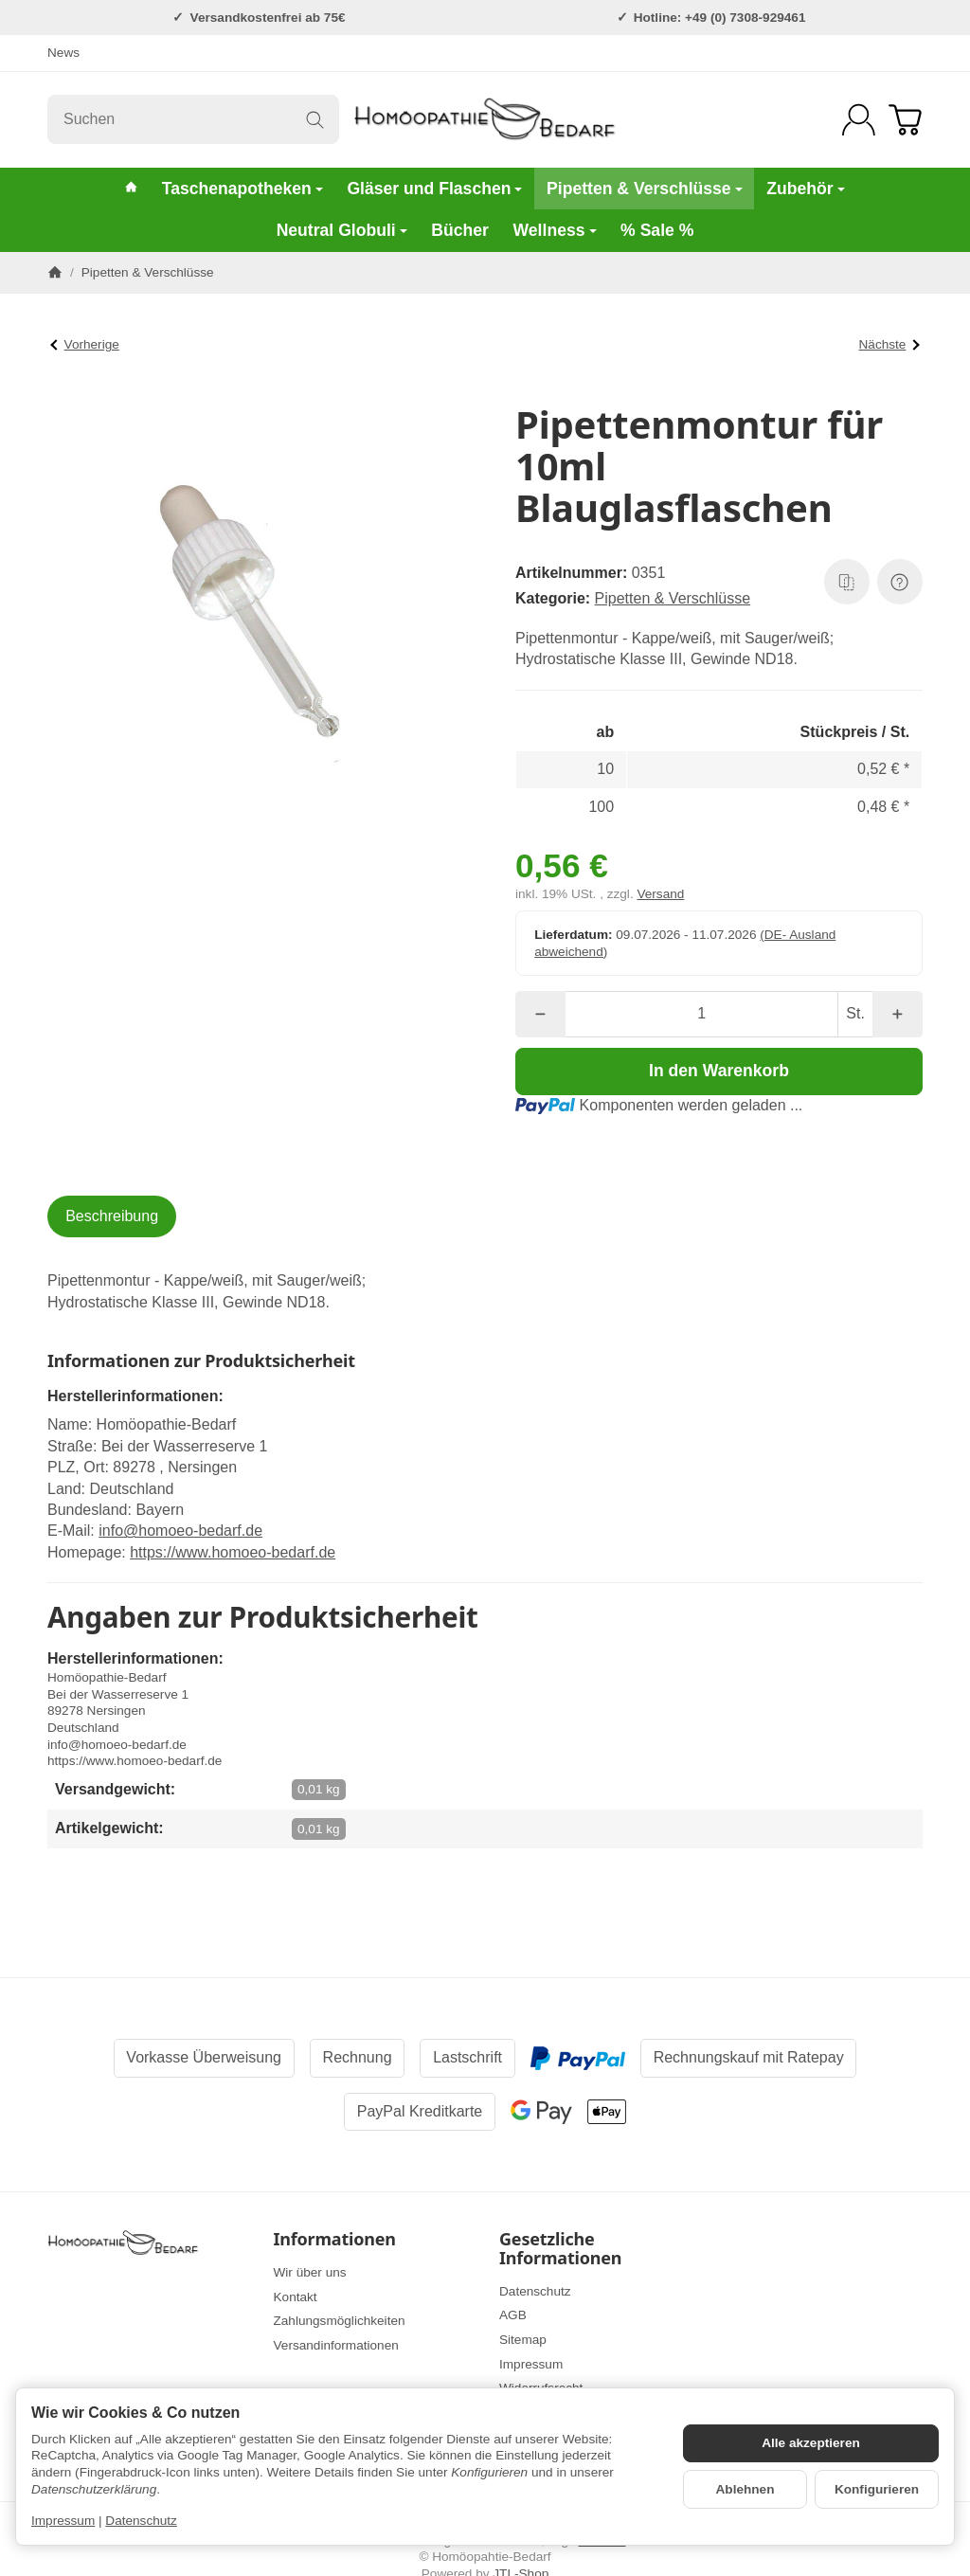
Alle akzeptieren (811, 2443)
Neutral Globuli (342, 230)
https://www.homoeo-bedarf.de (232, 1552)
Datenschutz (141, 2520)
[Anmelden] (858, 119)
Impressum (63, 2520)
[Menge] (701, 1013)
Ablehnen (745, 2489)
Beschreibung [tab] (111, 1216)
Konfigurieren (877, 2489)
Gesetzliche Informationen (560, 2249)
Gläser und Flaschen (434, 188)
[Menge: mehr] (897, 1013)
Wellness (555, 230)
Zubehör (805, 188)
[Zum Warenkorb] (905, 119)
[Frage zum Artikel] (900, 581)
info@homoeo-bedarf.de (180, 1530)
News (63, 52)
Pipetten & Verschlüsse (645, 188)
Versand (660, 894)
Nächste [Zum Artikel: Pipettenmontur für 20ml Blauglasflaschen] (889, 344)
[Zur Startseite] (484, 119)
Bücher (460, 230)
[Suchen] (193, 119)
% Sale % (656, 230)
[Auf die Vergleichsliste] (847, 581)
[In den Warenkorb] (719, 1071)
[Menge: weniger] (540, 1013)
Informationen (335, 2239)
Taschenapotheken (242, 188)
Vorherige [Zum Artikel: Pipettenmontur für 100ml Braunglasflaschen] (84, 344)
